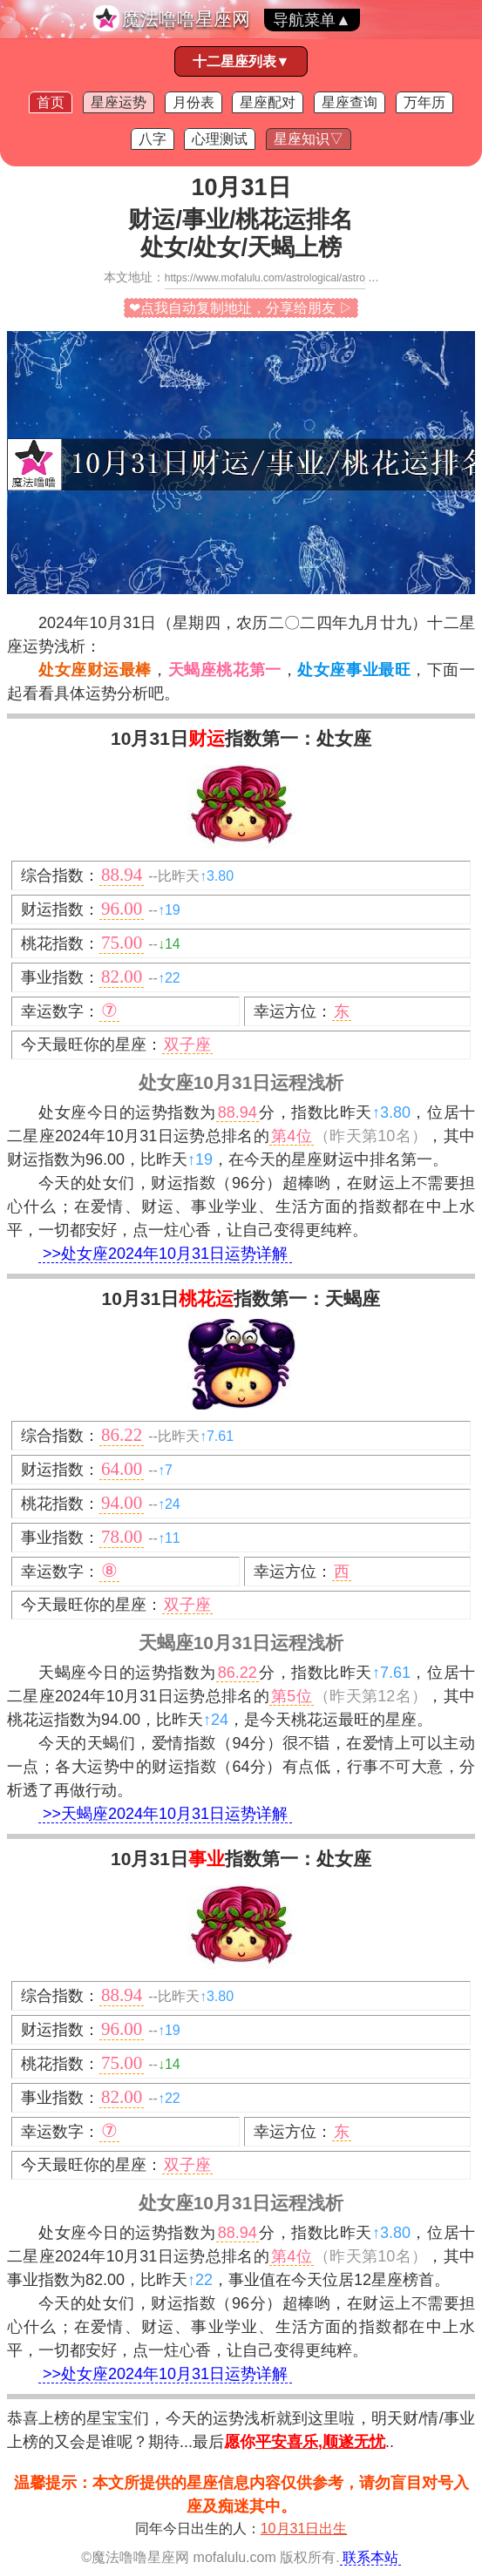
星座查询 (349, 102)
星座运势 (118, 102)
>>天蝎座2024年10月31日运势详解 (165, 1813)
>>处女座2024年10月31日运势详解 (165, 1253)
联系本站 (370, 2557)
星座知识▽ (308, 139)
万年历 (424, 102)
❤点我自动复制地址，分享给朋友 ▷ (241, 308)
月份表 (193, 102)
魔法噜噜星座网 (186, 19)
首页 (50, 102)
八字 (152, 139)
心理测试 (220, 139)
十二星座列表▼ (241, 61)
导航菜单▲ (312, 20)
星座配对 (267, 102)
